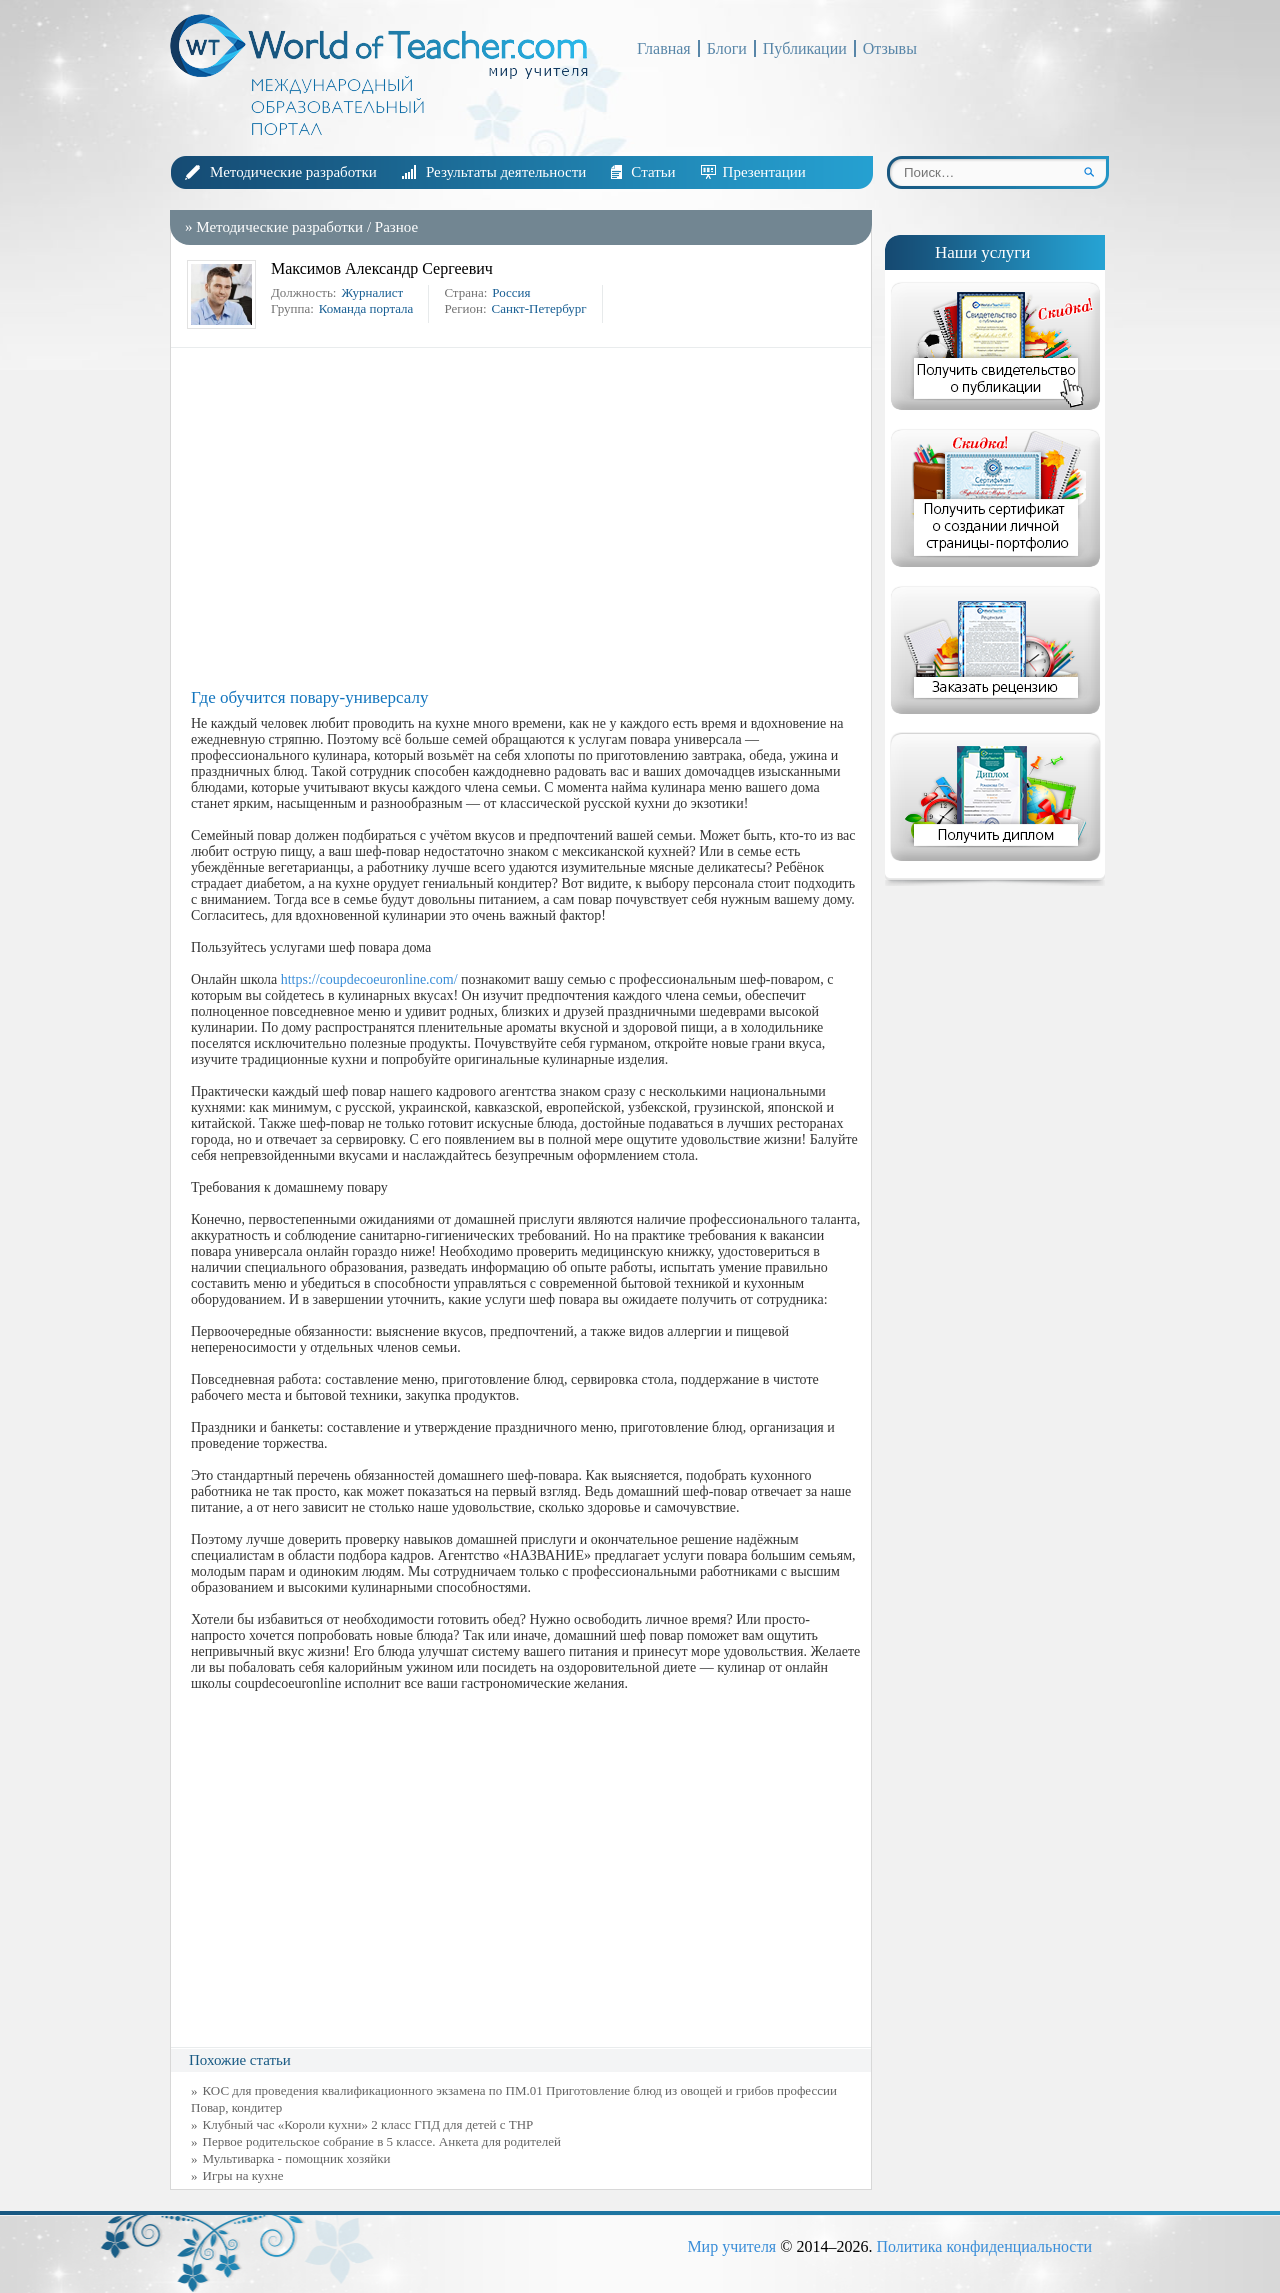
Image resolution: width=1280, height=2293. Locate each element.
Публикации (805, 48)
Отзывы (890, 48)
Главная (664, 48)
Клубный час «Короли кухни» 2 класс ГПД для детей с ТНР (368, 2124)
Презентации (764, 172)
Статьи (653, 172)
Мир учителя (731, 2246)
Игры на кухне (243, 2175)
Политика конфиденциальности (984, 2246)
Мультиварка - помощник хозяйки (297, 2158)
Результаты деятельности (506, 172)
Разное (396, 227)
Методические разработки (293, 172)
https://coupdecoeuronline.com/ (369, 979)
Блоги (727, 48)
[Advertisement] (526, 518)
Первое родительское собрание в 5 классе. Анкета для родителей (382, 2141)
